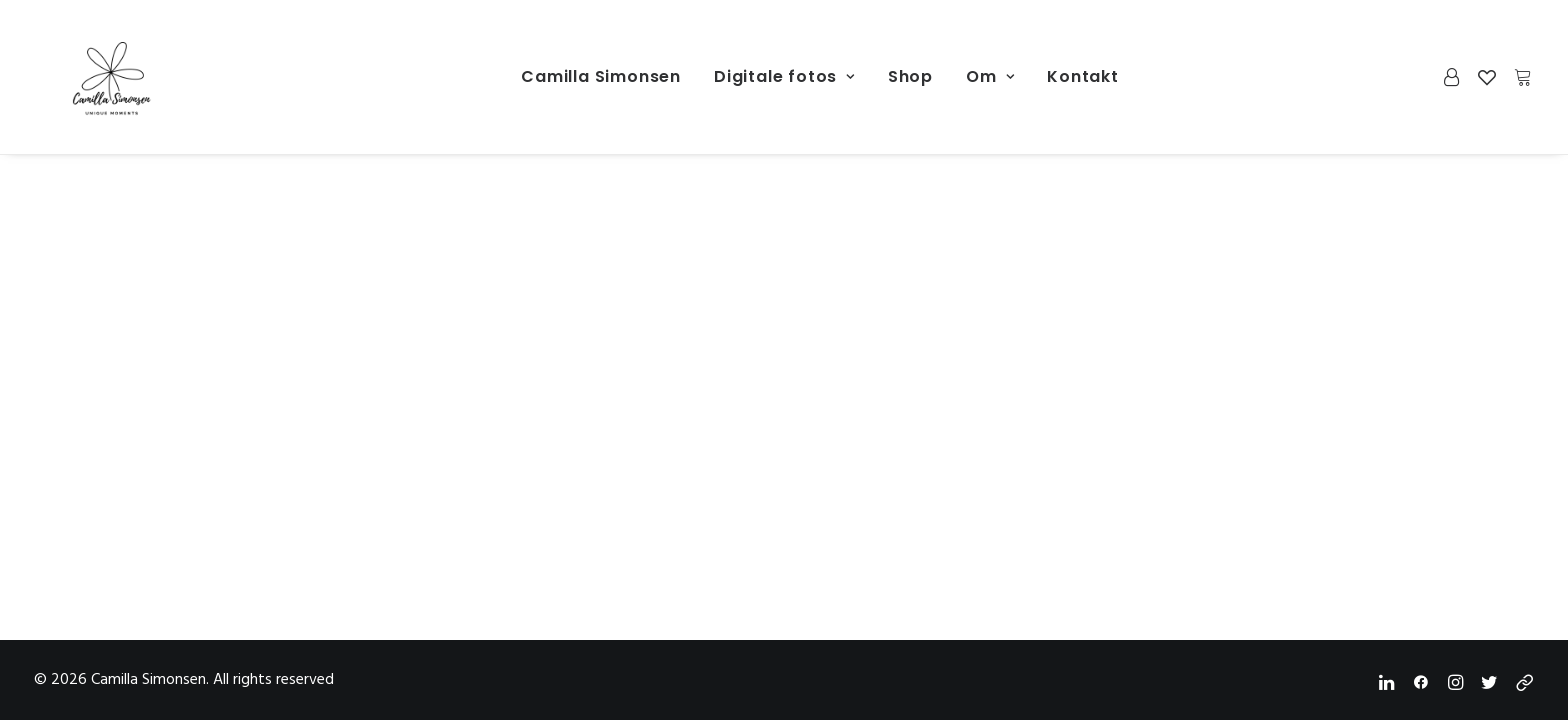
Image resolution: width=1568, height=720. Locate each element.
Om (990, 76)
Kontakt (1083, 76)
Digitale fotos (784, 76)
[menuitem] (601, 77)
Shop (910, 76)
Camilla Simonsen (601, 76)
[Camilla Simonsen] (84, 77)
